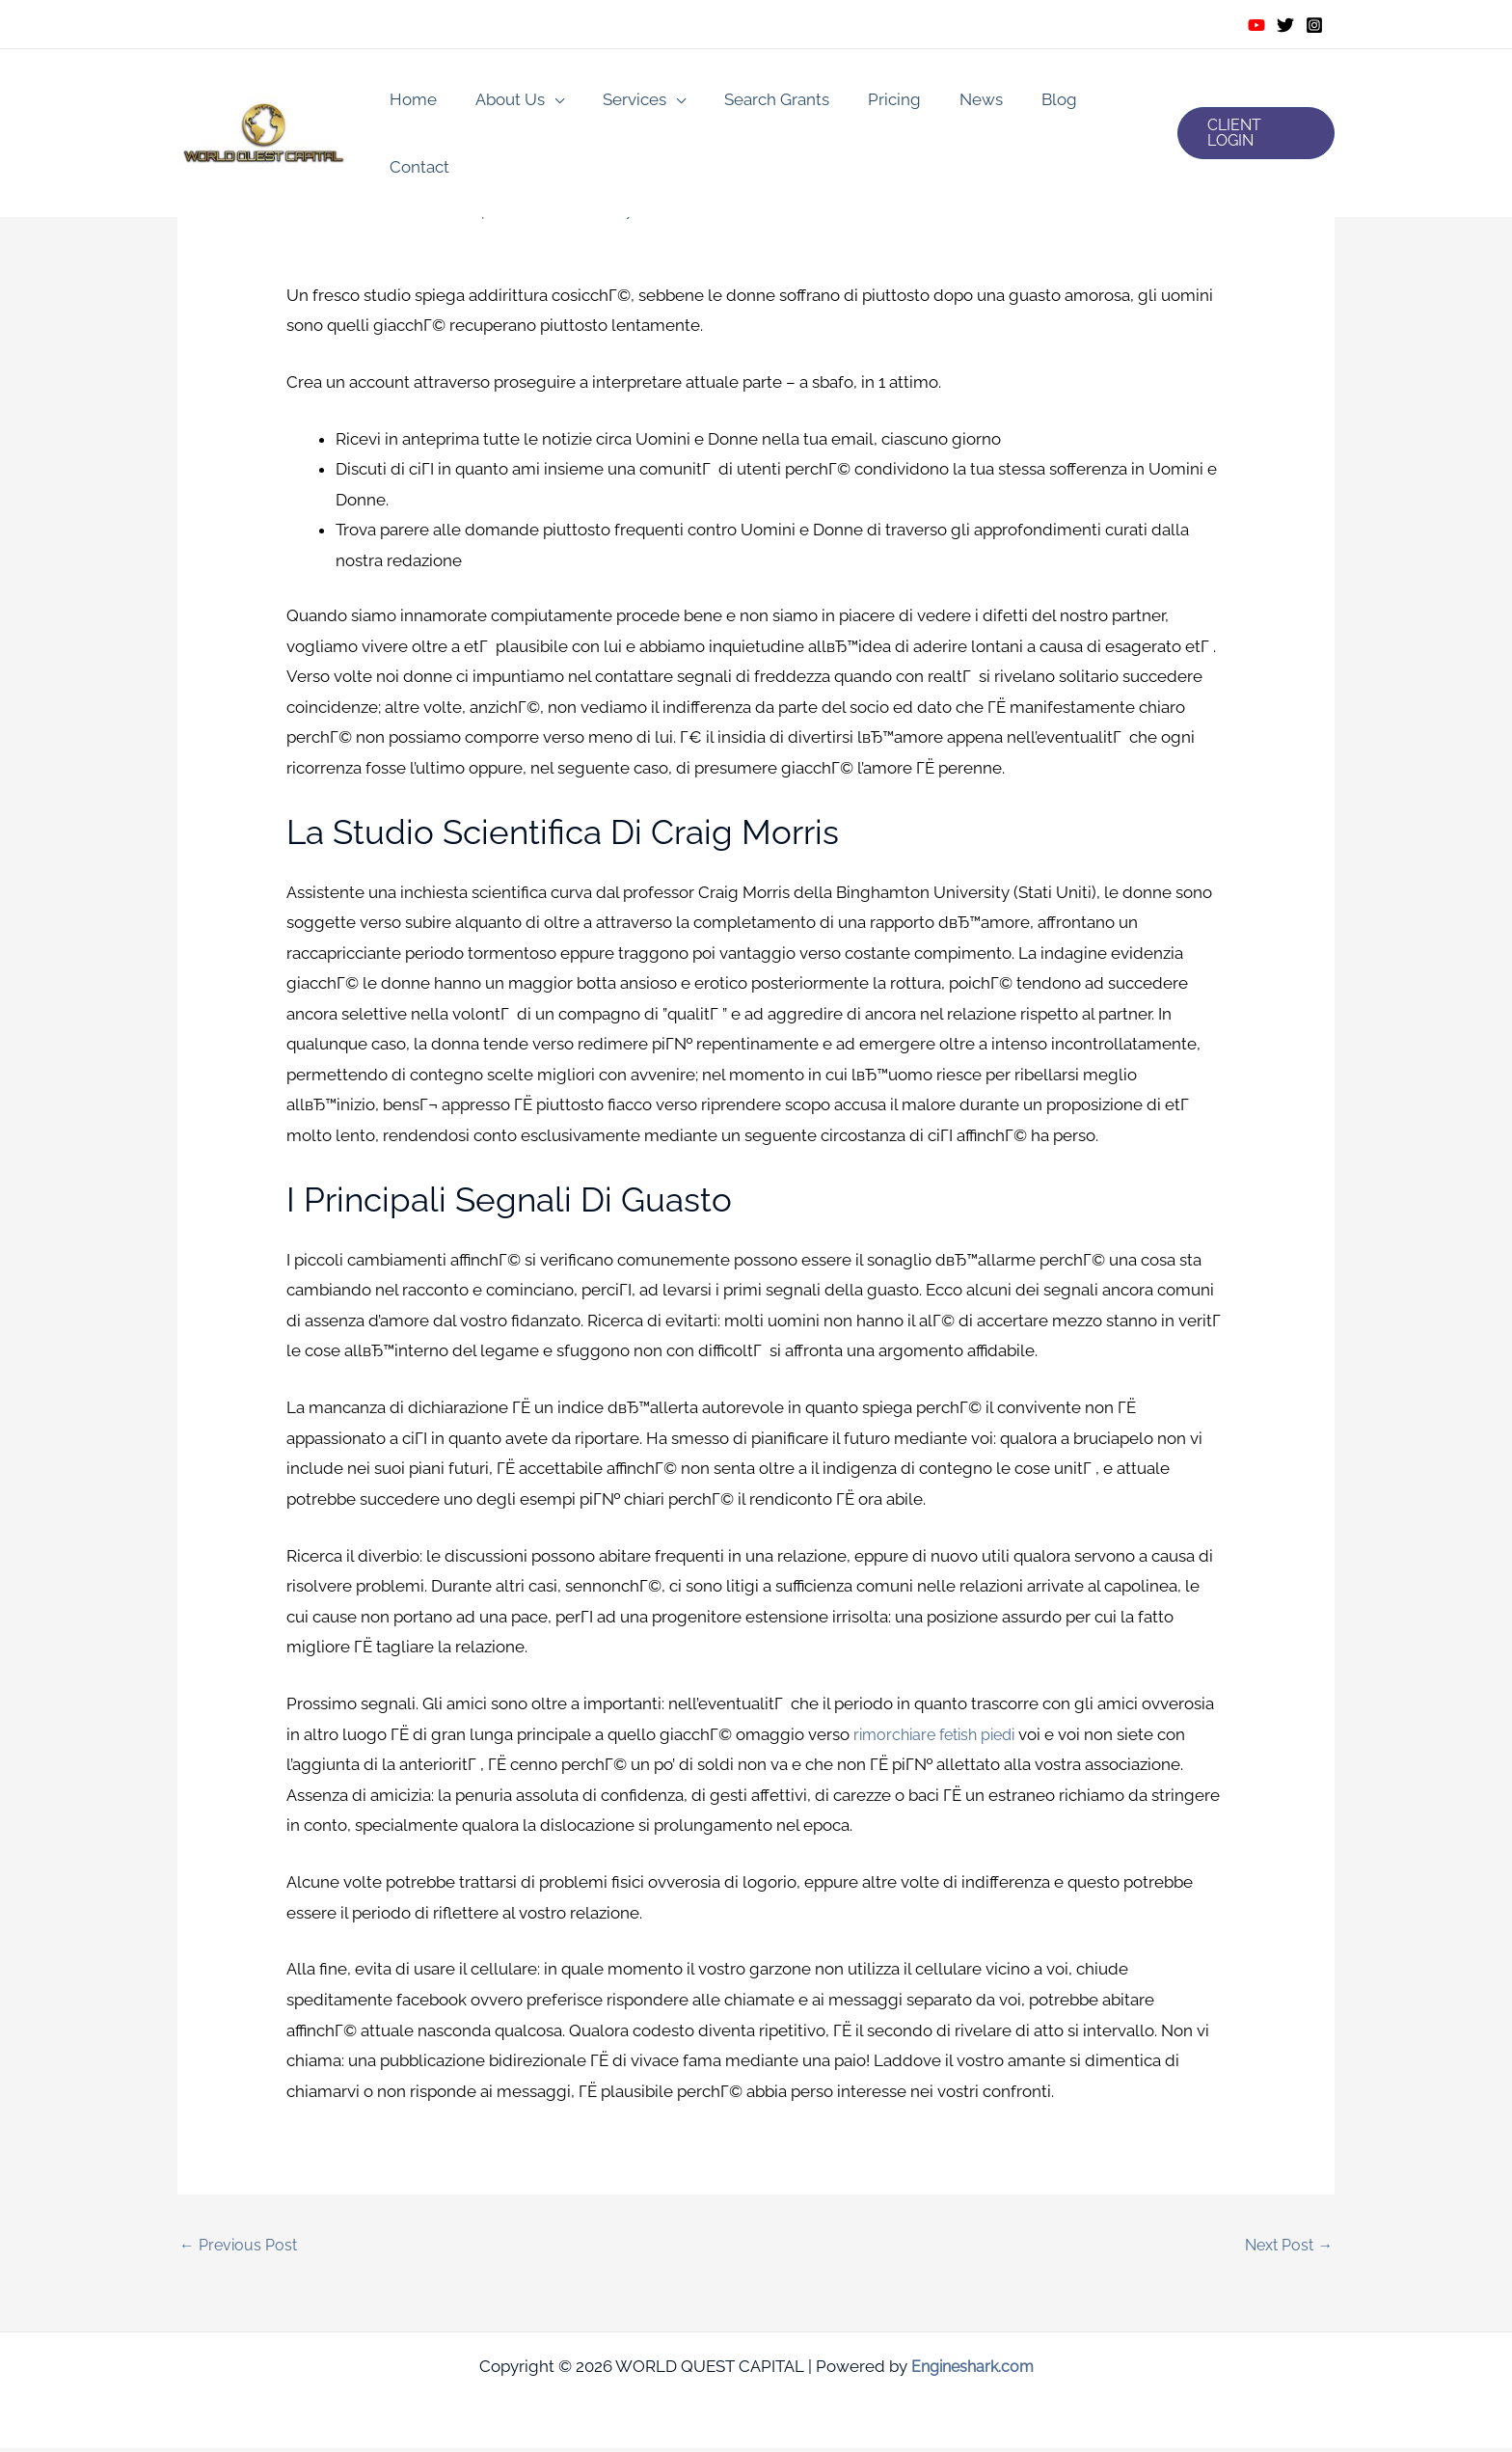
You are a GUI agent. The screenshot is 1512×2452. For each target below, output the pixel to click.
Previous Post (241, 2246)
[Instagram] (1314, 25)
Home (413, 102)
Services (623, 102)
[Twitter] (1285, 25)
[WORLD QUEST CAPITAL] (264, 100)
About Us (504, 102)
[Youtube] (1256, 25)
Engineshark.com (972, 2370)
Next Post (1285, 2246)
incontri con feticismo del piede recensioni (460, 209)
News (952, 102)
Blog (1024, 102)
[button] (1253, 102)
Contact (1105, 102)
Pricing (871, 102)
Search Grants (759, 102)
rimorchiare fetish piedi (940, 1734)
